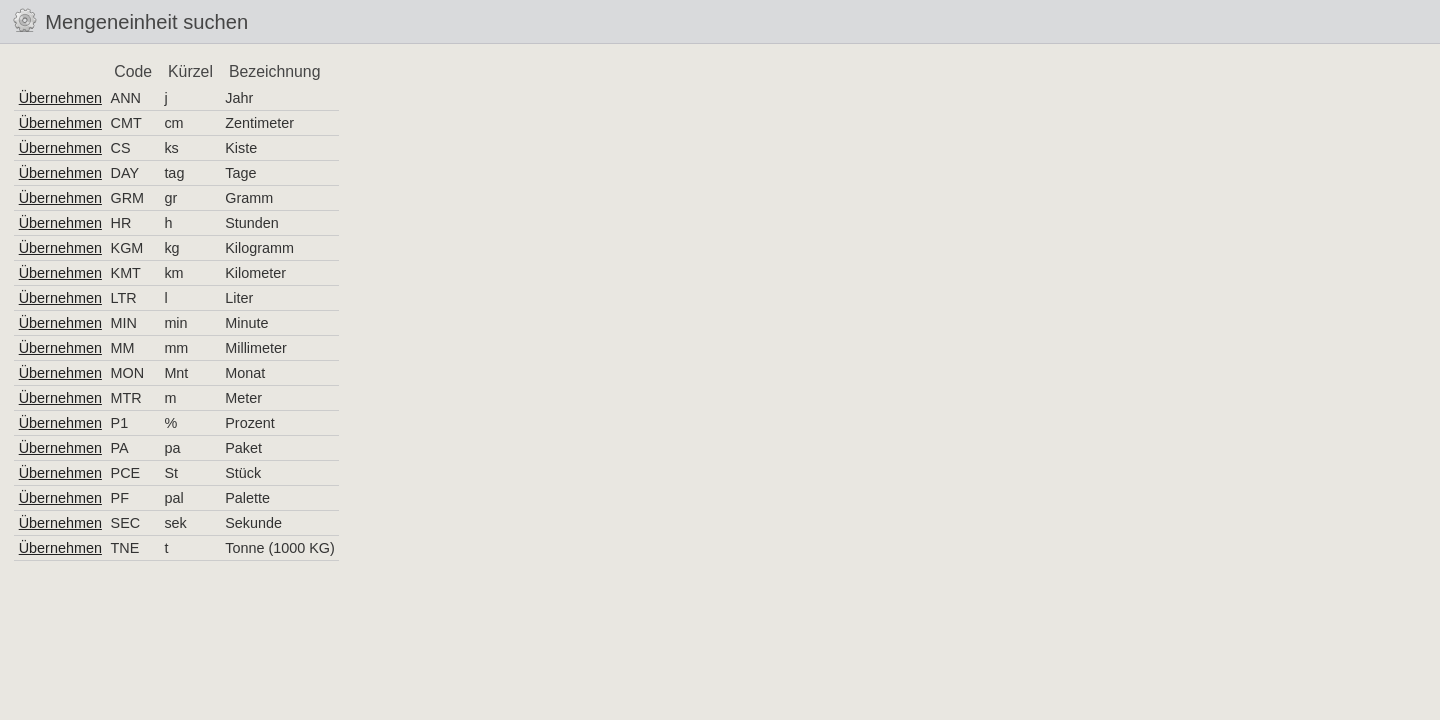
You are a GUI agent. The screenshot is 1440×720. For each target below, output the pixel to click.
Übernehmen (60, 98)
